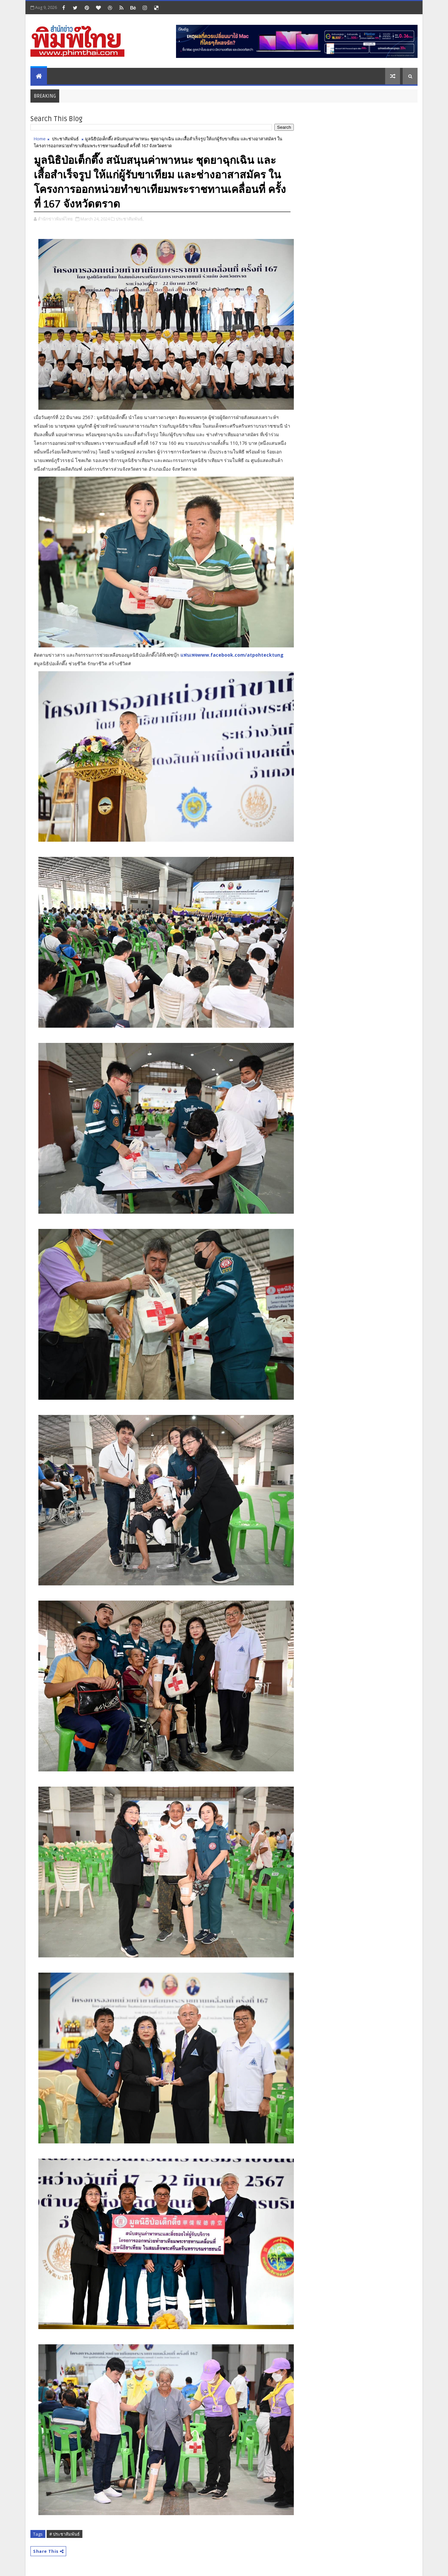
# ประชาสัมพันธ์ (64, 2534)
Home (40, 139)
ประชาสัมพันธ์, (130, 219)
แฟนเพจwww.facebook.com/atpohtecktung (232, 655)
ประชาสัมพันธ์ (65, 139)
